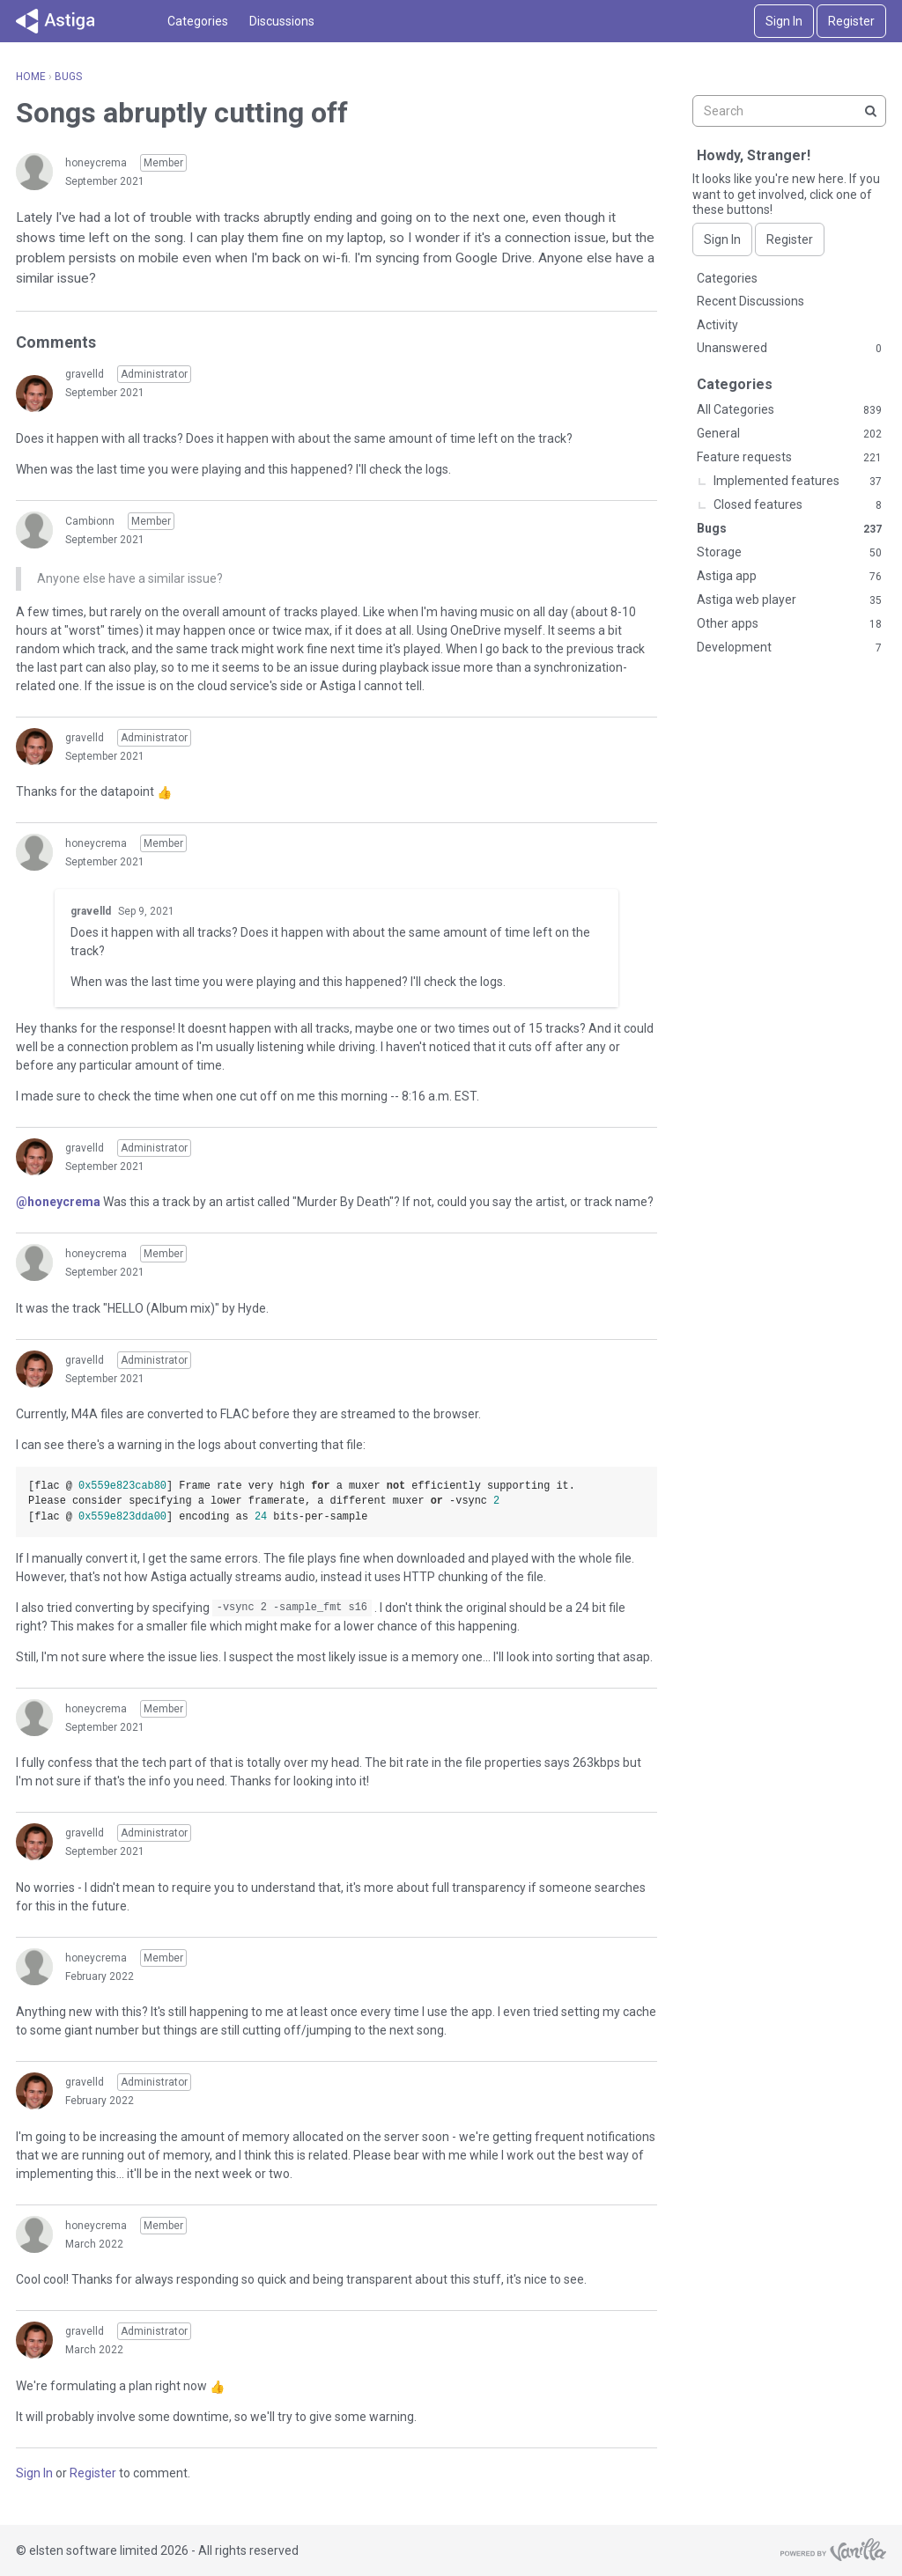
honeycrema (96, 163)
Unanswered (789, 349)
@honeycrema (58, 1202)
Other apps (789, 624)
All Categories (789, 410)
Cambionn (90, 521)
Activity (717, 325)
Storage (789, 553)
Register (851, 21)
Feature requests (789, 458)
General (789, 434)
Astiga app (789, 577)
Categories (197, 21)
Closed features (797, 505)
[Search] (870, 111)
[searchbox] (789, 111)
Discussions (281, 21)
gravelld (84, 374)
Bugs (789, 529)
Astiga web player (789, 600)
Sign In (783, 21)
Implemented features (797, 481)
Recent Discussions (750, 301)
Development (789, 648)
